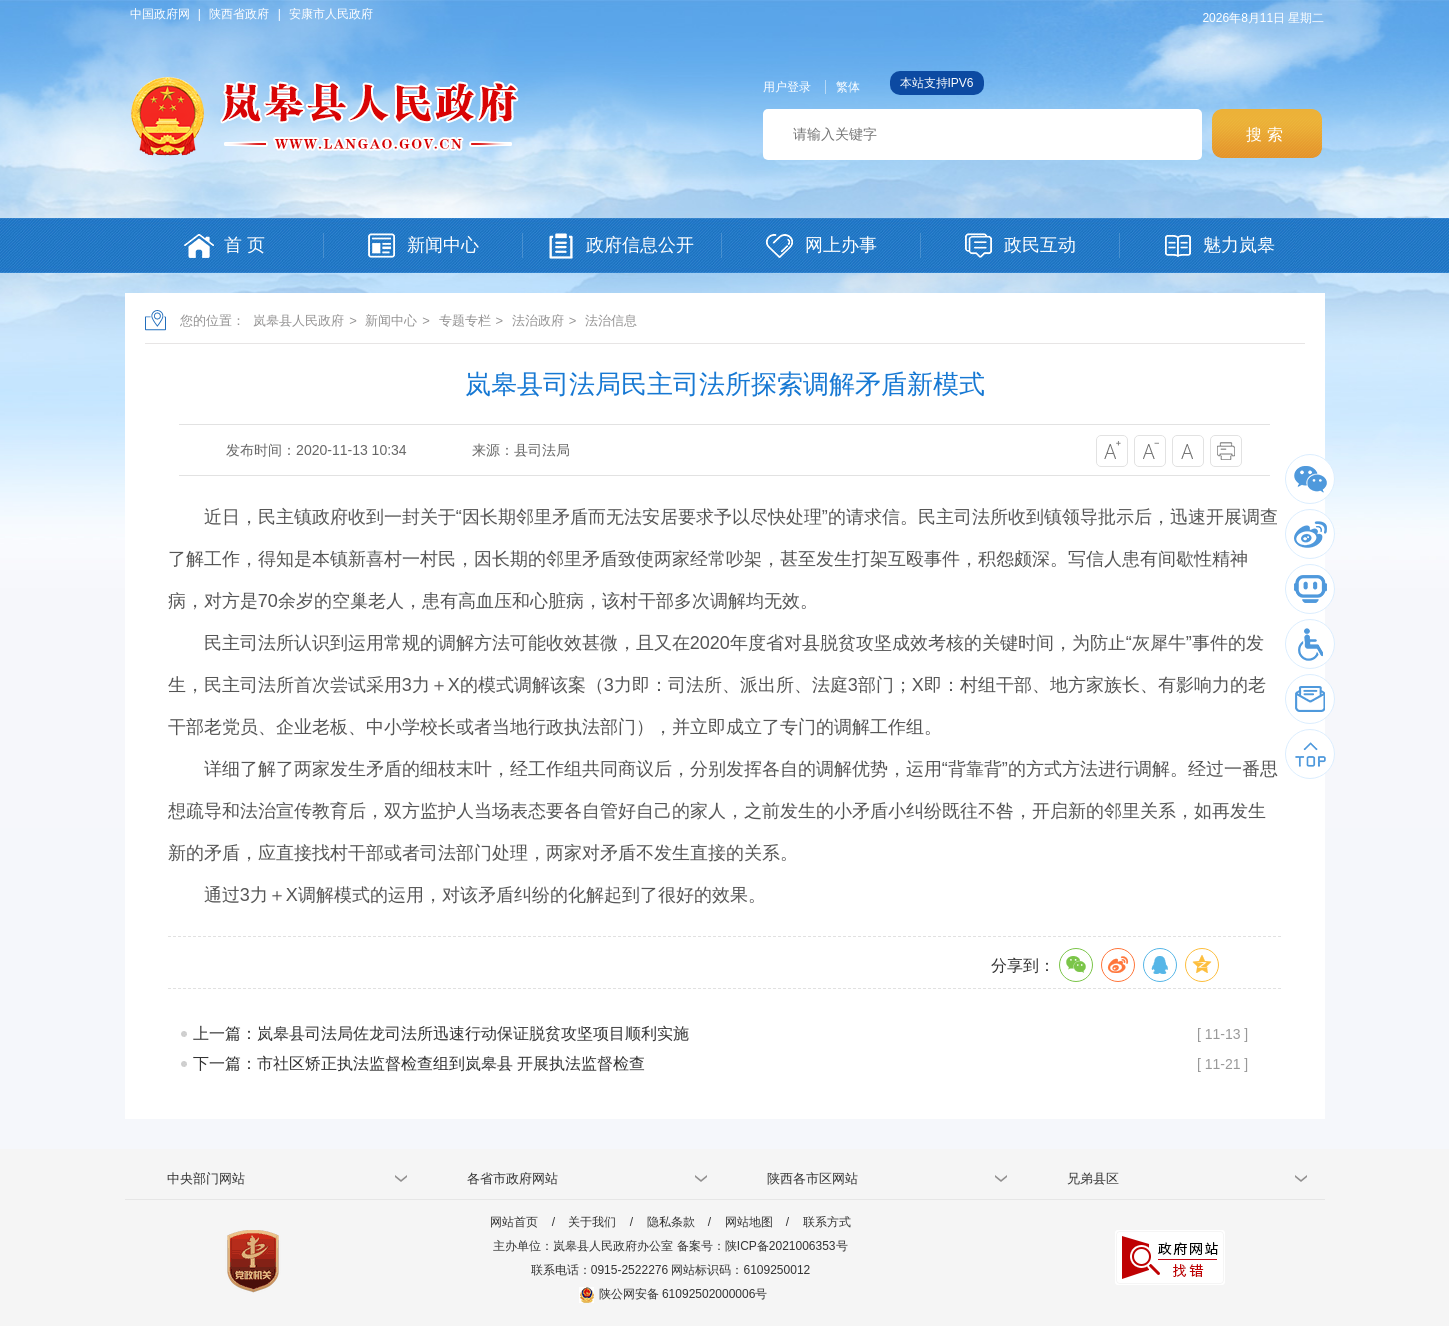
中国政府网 (160, 14)
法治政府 (538, 320)
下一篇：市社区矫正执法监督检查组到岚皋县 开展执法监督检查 (419, 1063)
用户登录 (787, 87)
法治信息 (611, 320)
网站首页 (514, 1222)
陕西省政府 (239, 14)
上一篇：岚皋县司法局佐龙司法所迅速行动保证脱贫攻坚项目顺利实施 (441, 1033)
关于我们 (592, 1222)
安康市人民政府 (331, 14)
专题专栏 (465, 320)
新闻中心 (391, 320)
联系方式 (827, 1222)
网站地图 (749, 1222)
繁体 (848, 87)
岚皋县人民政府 (298, 320)
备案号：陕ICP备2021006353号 (762, 1246)
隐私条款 (671, 1222)
